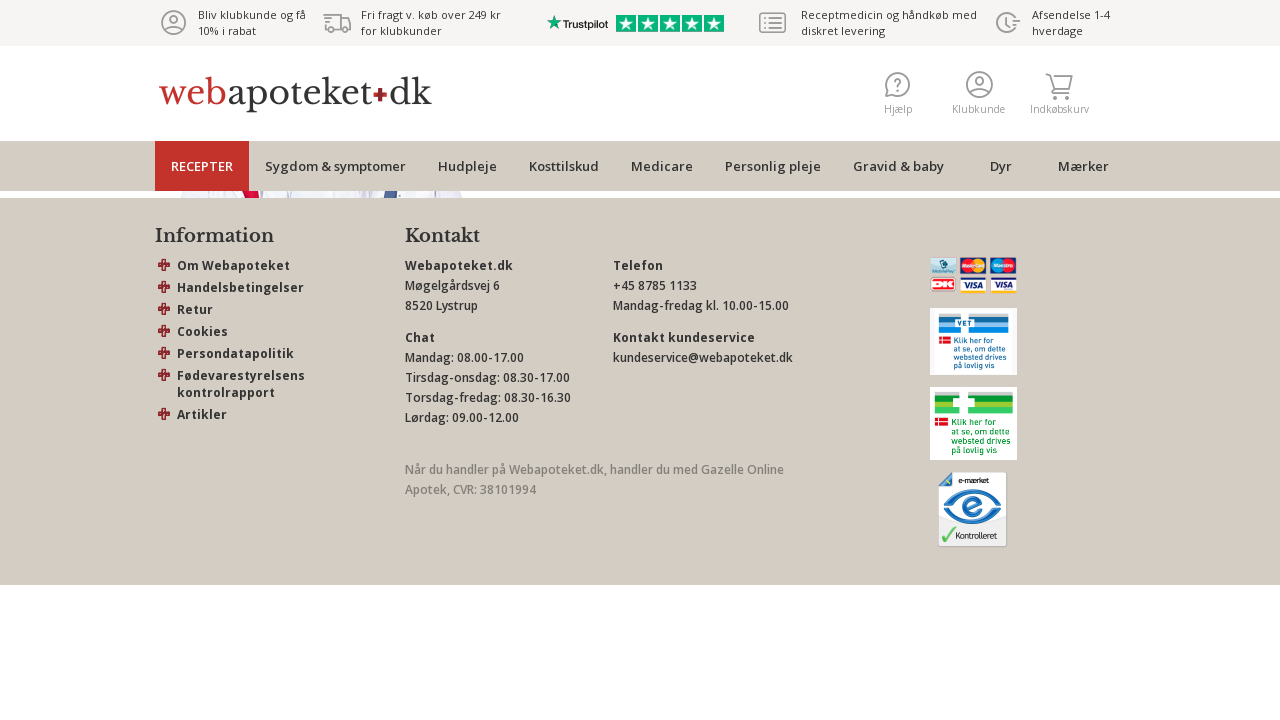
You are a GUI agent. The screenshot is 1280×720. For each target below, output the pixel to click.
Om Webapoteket (233, 265)
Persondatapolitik (235, 353)
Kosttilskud (564, 166)
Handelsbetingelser (240, 287)
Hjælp (898, 93)
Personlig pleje (773, 166)
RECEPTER (202, 166)
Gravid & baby (898, 166)
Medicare (662, 166)
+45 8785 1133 (655, 285)
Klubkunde (978, 93)
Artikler (202, 414)
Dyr (1001, 166)
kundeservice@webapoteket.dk (703, 357)
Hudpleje (467, 166)
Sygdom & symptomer (335, 166)
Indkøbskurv (1059, 93)
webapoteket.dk (295, 94)
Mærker (1083, 166)
